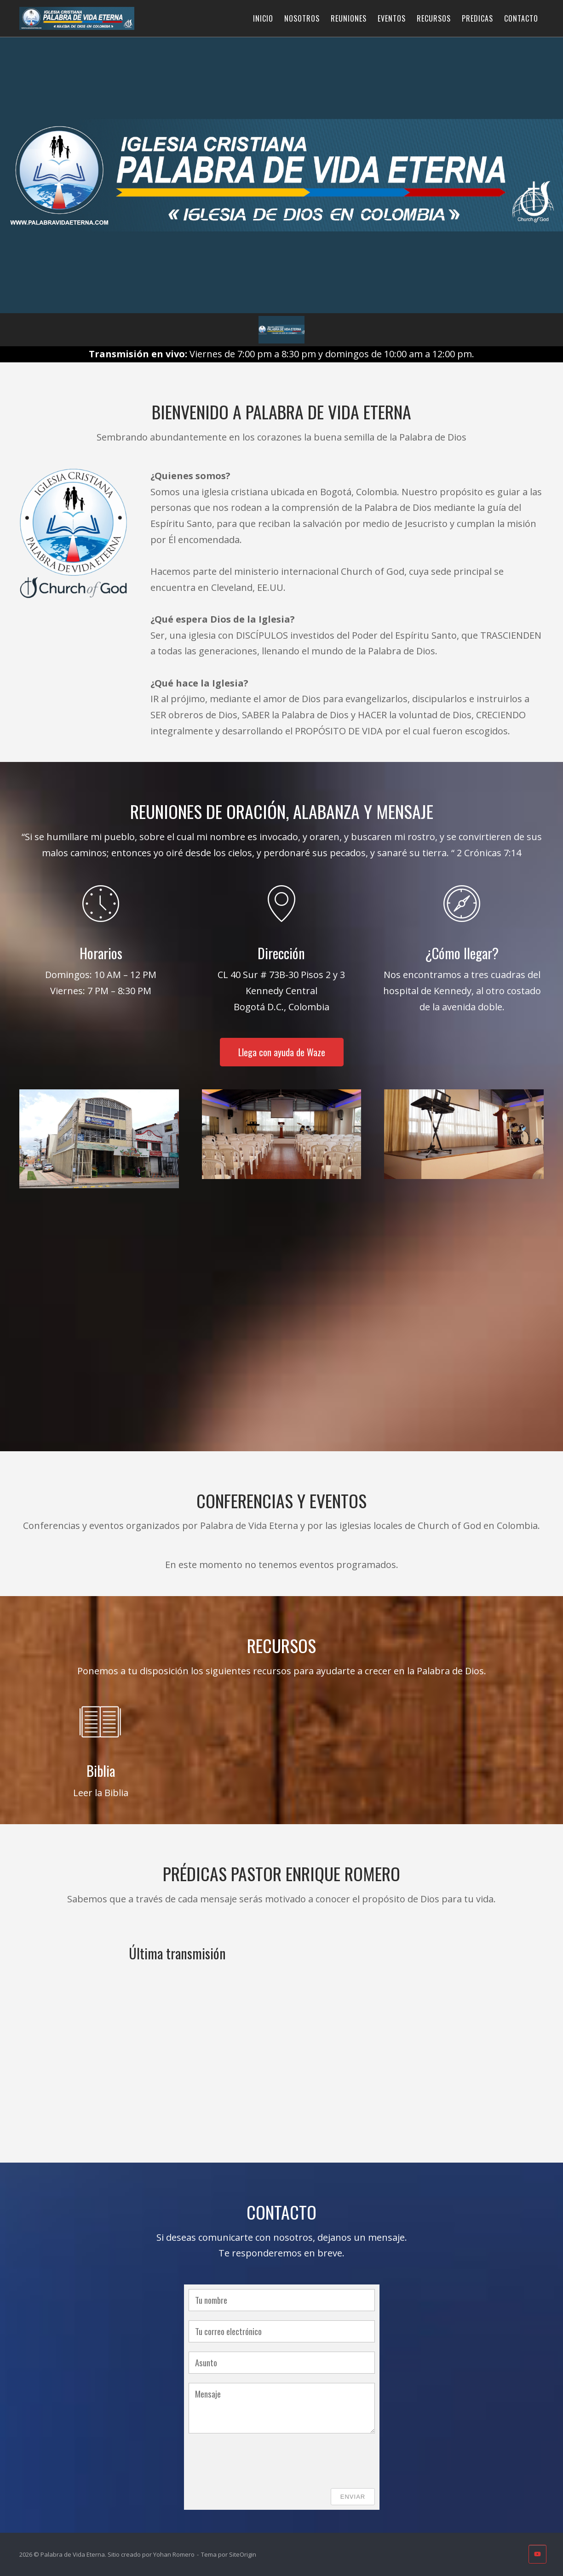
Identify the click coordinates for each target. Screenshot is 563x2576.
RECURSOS (434, 18)
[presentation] (258, 2461)
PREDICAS (477, 18)
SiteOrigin (242, 2554)
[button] (281, 329)
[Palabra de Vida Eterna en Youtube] (537, 2554)
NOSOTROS (302, 18)
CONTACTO (521, 18)
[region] (281, 191)
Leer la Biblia (100, 1792)
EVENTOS (392, 18)
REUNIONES (349, 18)
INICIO (263, 18)
